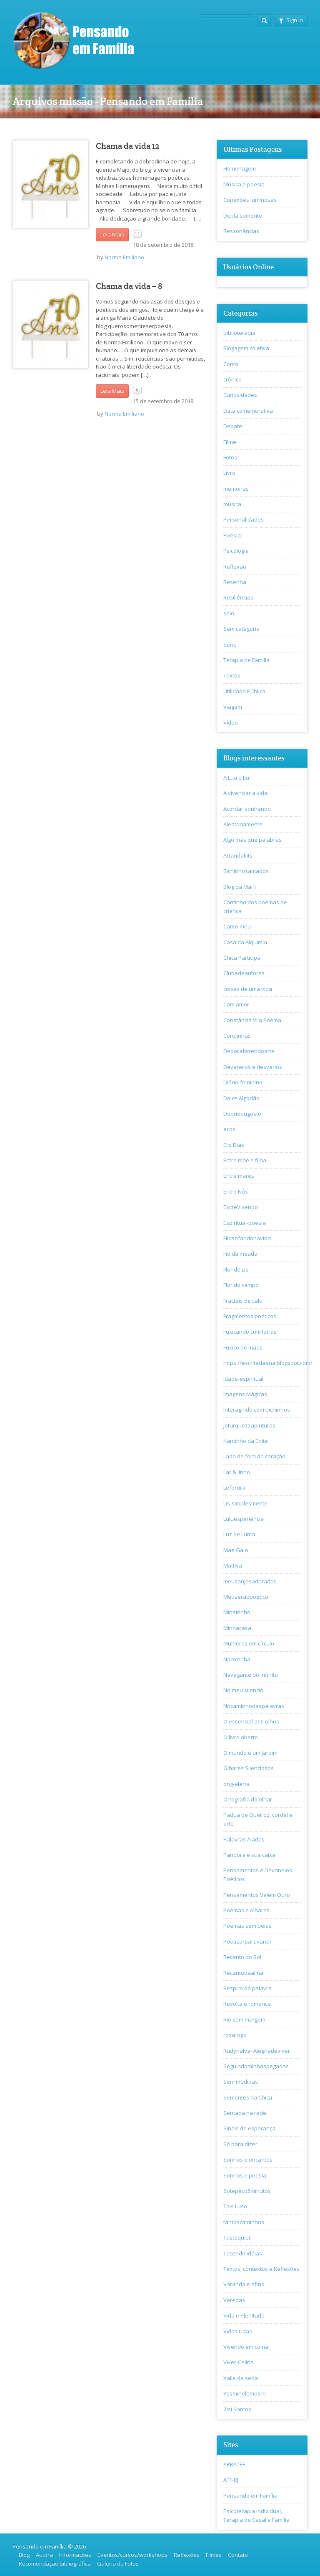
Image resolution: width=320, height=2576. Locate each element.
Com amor (236, 1004)
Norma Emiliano (124, 257)
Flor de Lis (235, 1269)
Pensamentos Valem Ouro (256, 1895)
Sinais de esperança (249, 2128)
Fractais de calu (242, 1300)
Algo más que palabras (252, 839)
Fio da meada (240, 1253)
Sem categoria (241, 628)
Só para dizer (240, 2144)
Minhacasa (237, 1628)
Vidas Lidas (237, 2331)
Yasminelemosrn (244, 2393)
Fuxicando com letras (250, 1331)
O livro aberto (240, 1737)
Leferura (234, 1487)
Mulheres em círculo (248, 1643)
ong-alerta (236, 1784)
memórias (236, 488)
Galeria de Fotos (118, 2563)
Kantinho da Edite (245, 1441)
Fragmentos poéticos (249, 1316)
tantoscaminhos (243, 2222)
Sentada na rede (244, 2113)
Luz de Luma (239, 1534)
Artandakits (237, 855)
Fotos (230, 457)
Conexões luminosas (250, 199)
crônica (232, 379)
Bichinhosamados (246, 871)
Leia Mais (112, 234)
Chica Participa (241, 957)
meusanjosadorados (250, 1581)
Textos (231, 675)
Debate (232, 426)
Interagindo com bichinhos (256, 1409)
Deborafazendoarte (249, 1051)
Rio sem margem (244, 2019)
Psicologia (236, 550)
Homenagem (239, 168)
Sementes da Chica (247, 2097)
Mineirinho (236, 1612)
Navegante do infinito (250, 1674)
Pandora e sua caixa (249, 1855)
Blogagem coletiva (246, 348)
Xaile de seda (240, 2378)
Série (230, 644)
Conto (230, 364)
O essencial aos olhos (251, 1721)
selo (228, 613)
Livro (229, 473)
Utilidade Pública (244, 691)
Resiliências (238, 597)
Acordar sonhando (247, 809)
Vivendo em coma (245, 2346)
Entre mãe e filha (244, 1160)
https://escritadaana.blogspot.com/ (267, 1363)
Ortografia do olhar (247, 1799)
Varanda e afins (243, 2284)
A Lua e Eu (236, 777)
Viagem (232, 706)
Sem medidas (240, 2081)
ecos (229, 1129)
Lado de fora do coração (254, 1456)
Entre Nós (235, 1191)
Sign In (291, 20)
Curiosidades (240, 395)
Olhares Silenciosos (248, 1768)
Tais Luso (235, 2206)
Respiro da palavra (247, 1988)
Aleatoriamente (242, 824)
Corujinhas (237, 1035)
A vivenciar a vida (245, 793)
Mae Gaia (235, 1550)
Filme (229, 442)
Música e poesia (244, 184)
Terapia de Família (246, 660)
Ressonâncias (241, 231)
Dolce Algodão (241, 1098)
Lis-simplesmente (245, 1503)
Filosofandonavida (247, 1238)
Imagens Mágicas (245, 1394)
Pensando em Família (250, 2495)
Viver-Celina (238, 2362)
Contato (238, 2554)
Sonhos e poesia (244, 2175)
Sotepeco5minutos (247, 2191)
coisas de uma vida (247, 989)
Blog (24, 2554)
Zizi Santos (237, 2409)
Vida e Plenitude (244, 2315)
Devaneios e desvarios (252, 1067)
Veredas (234, 2300)
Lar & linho (236, 1472)
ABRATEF (234, 2464)
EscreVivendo (240, 1207)
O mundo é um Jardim (250, 1752)
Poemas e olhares (246, 1910)
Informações (75, 2554)
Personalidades (243, 519)
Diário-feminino (242, 1082)
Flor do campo (241, 1285)
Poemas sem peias (247, 1925)
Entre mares (238, 1175)
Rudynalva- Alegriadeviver (256, 2050)
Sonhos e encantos (247, 2159)
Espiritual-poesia (244, 1223)
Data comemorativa (248, 410)
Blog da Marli (239, 886)
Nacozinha (236, 1659)
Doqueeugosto (242, 1113)
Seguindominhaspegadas (256, 2066)
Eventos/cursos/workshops (133, 2554)
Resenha (234, 582)
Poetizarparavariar (247, 1941)
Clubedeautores (244, 973)
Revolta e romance (247, 2003)
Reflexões (187, 2554)
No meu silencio (243, 1690)
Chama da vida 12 (128, 146)
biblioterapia (239, 332)
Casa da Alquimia (245, 942)
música (232, 504)
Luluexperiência (243, 1519)
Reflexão (234, 566)
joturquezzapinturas (249, 1425)
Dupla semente (242, 215)
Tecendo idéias (242, 2253)
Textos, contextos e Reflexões (261, 2268)
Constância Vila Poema (252, 1020)
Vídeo (230, 722)
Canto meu (237, 926)
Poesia (232, 535)
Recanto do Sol (242, 1957)
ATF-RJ (230, 2479)
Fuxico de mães (242, 1347)
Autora (44, 2554)
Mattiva (232, 1565)
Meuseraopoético (245, 1596)
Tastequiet (236, 2237)
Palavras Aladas (244, 1839)
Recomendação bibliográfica (55, 2563)
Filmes (214, 2554)
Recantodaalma (243, 1973)
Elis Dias (233, 1145)
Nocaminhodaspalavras (253, 1706)
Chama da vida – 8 (129, 286)
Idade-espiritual (243, 1378)
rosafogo (235, 2035)
